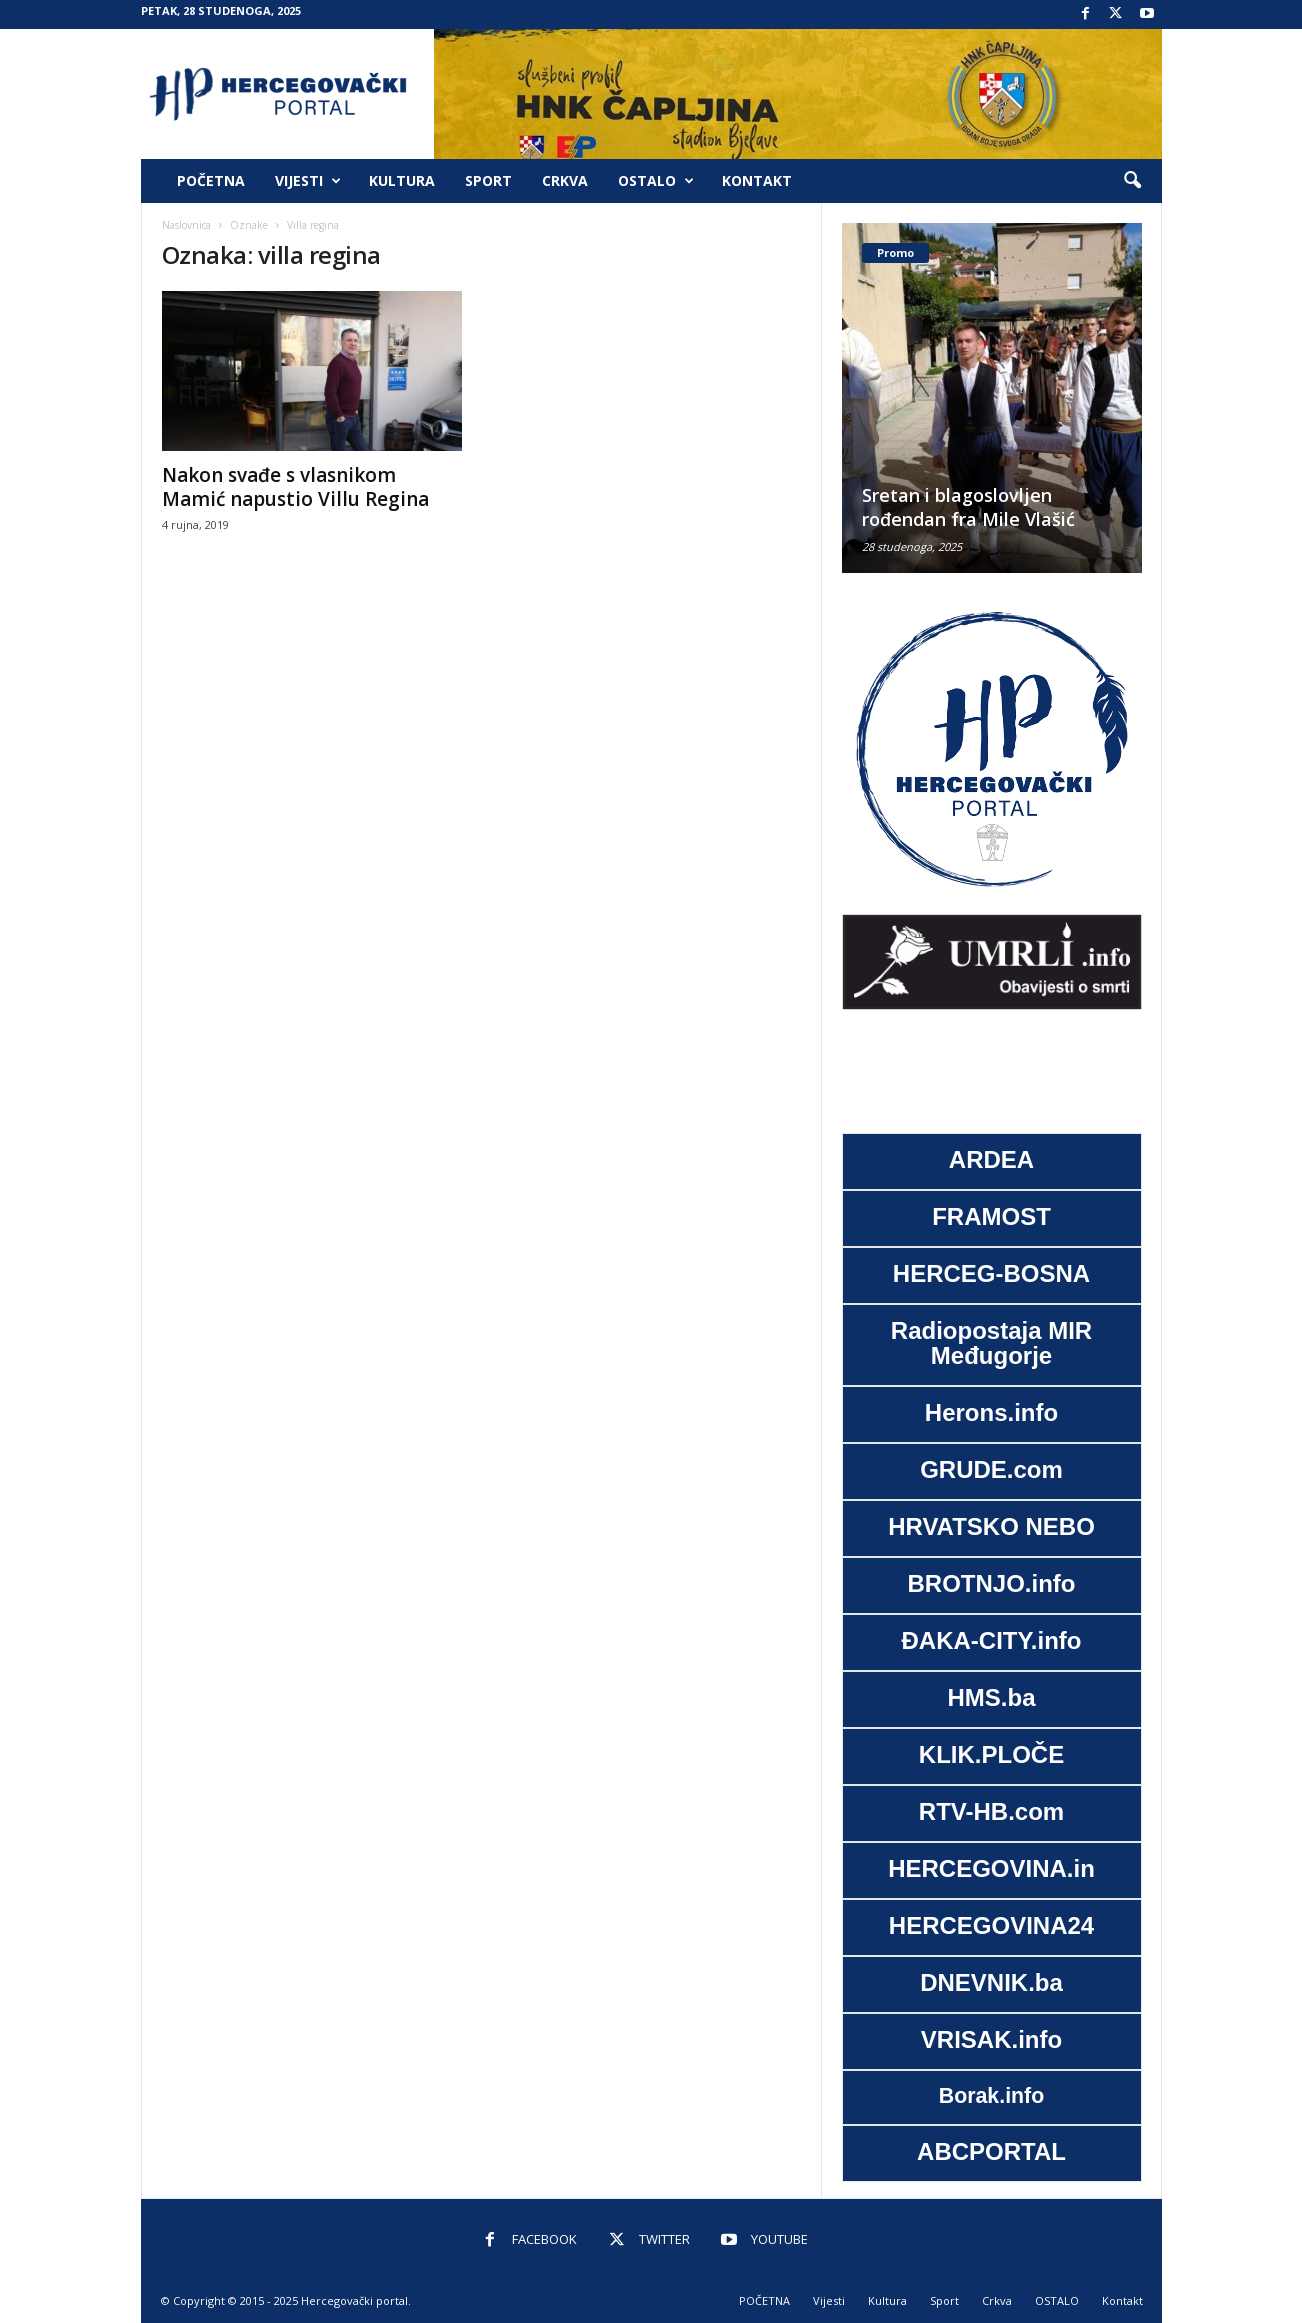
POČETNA (211, 180)
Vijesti (308, 181)
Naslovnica (186, 225)
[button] (1132, 181)
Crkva (565, 180)
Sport (488, 180)
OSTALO (656, 181)
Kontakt (757, 180)
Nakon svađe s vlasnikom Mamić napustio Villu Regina (295, 487)
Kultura (402, 180)
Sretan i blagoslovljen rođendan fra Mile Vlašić (968, 507)
